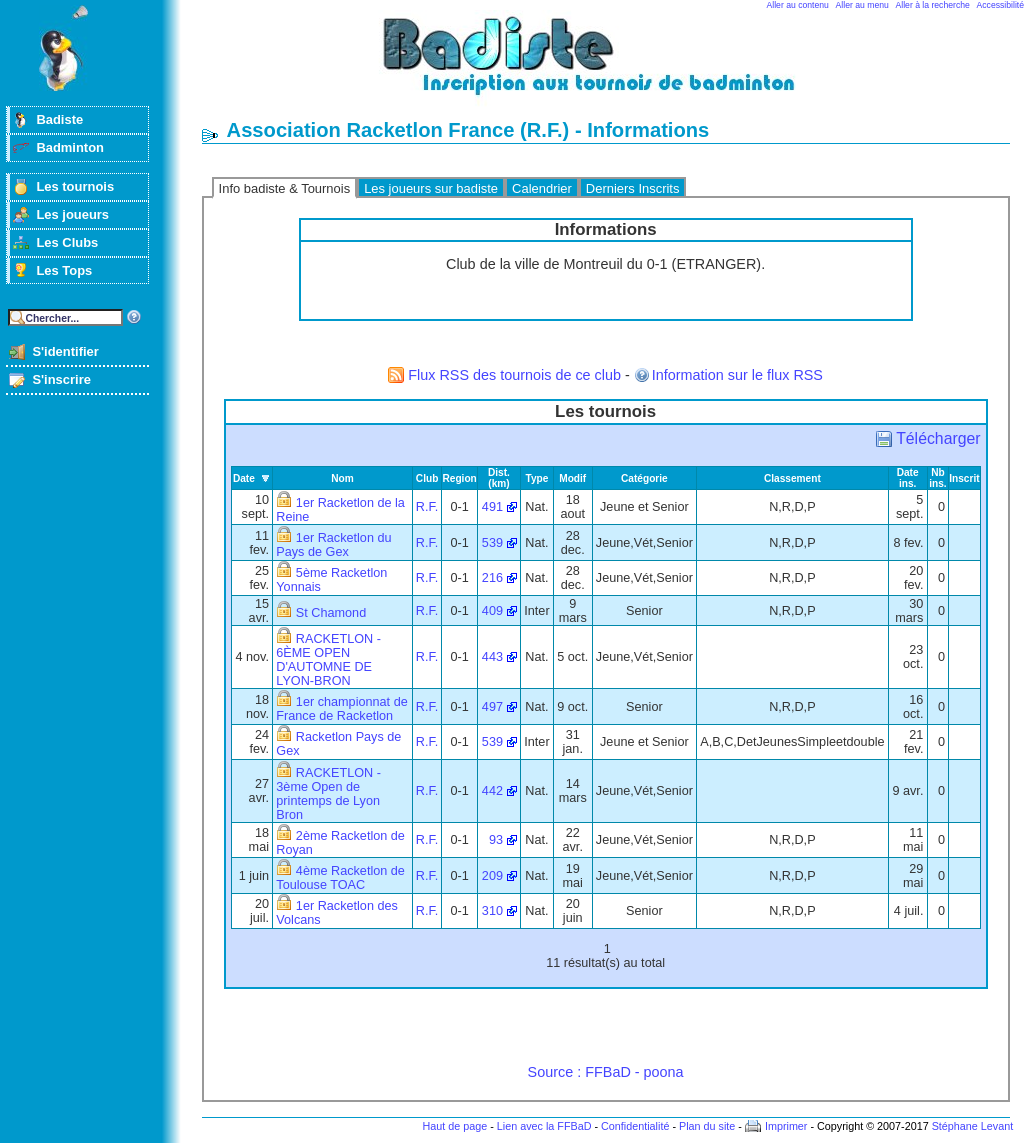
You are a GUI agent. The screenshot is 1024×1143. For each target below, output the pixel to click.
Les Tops (64, 270)
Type (537, 478)
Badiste (59, 119)
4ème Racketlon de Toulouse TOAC (340, 878)
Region (459, 478)
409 (492, 611)
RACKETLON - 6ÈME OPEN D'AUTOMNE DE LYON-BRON (328, 660)
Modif (572, 478)
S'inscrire (61, 379)
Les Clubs (67, 242)
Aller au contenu (798, 5)
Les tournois (75, 186)
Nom (342, 478)
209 (492, 876)
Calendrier (542, 188)
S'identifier (65, 351)
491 (492, 507)
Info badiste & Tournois (285, 188)
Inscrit (964, 478)
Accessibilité (1000, 5)
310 (492, 911)
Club (427, 478)
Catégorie (644, 478)
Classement (792, 478)
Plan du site (707, 1126)
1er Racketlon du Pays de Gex (333, 545)
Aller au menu (862, 5)
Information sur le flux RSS (737, 375)
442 (492, 791)
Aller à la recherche (933, 5)
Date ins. (908, 478)
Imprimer (786, 1126)
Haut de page (454, 1126)
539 (492, 543)
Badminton (70, 147)
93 (496, 840)
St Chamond (331, 613)
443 (492, 657)
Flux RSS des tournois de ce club (514, 375)
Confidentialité (635, 1126)
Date (244, 478)
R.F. (427, 507)
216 (492, 578)
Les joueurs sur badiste (431, 188)
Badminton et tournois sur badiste (613, 65)
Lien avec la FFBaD (544, 1126)
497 (492, 707)
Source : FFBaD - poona (606, 1072)
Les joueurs (72, 214)
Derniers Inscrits (633, 188)
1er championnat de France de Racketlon (341, 709)
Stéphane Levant (973, 1126)
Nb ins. (937, 478)
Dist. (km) (499, 478)
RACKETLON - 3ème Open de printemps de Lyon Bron (328, 794)
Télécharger (938, 438)
